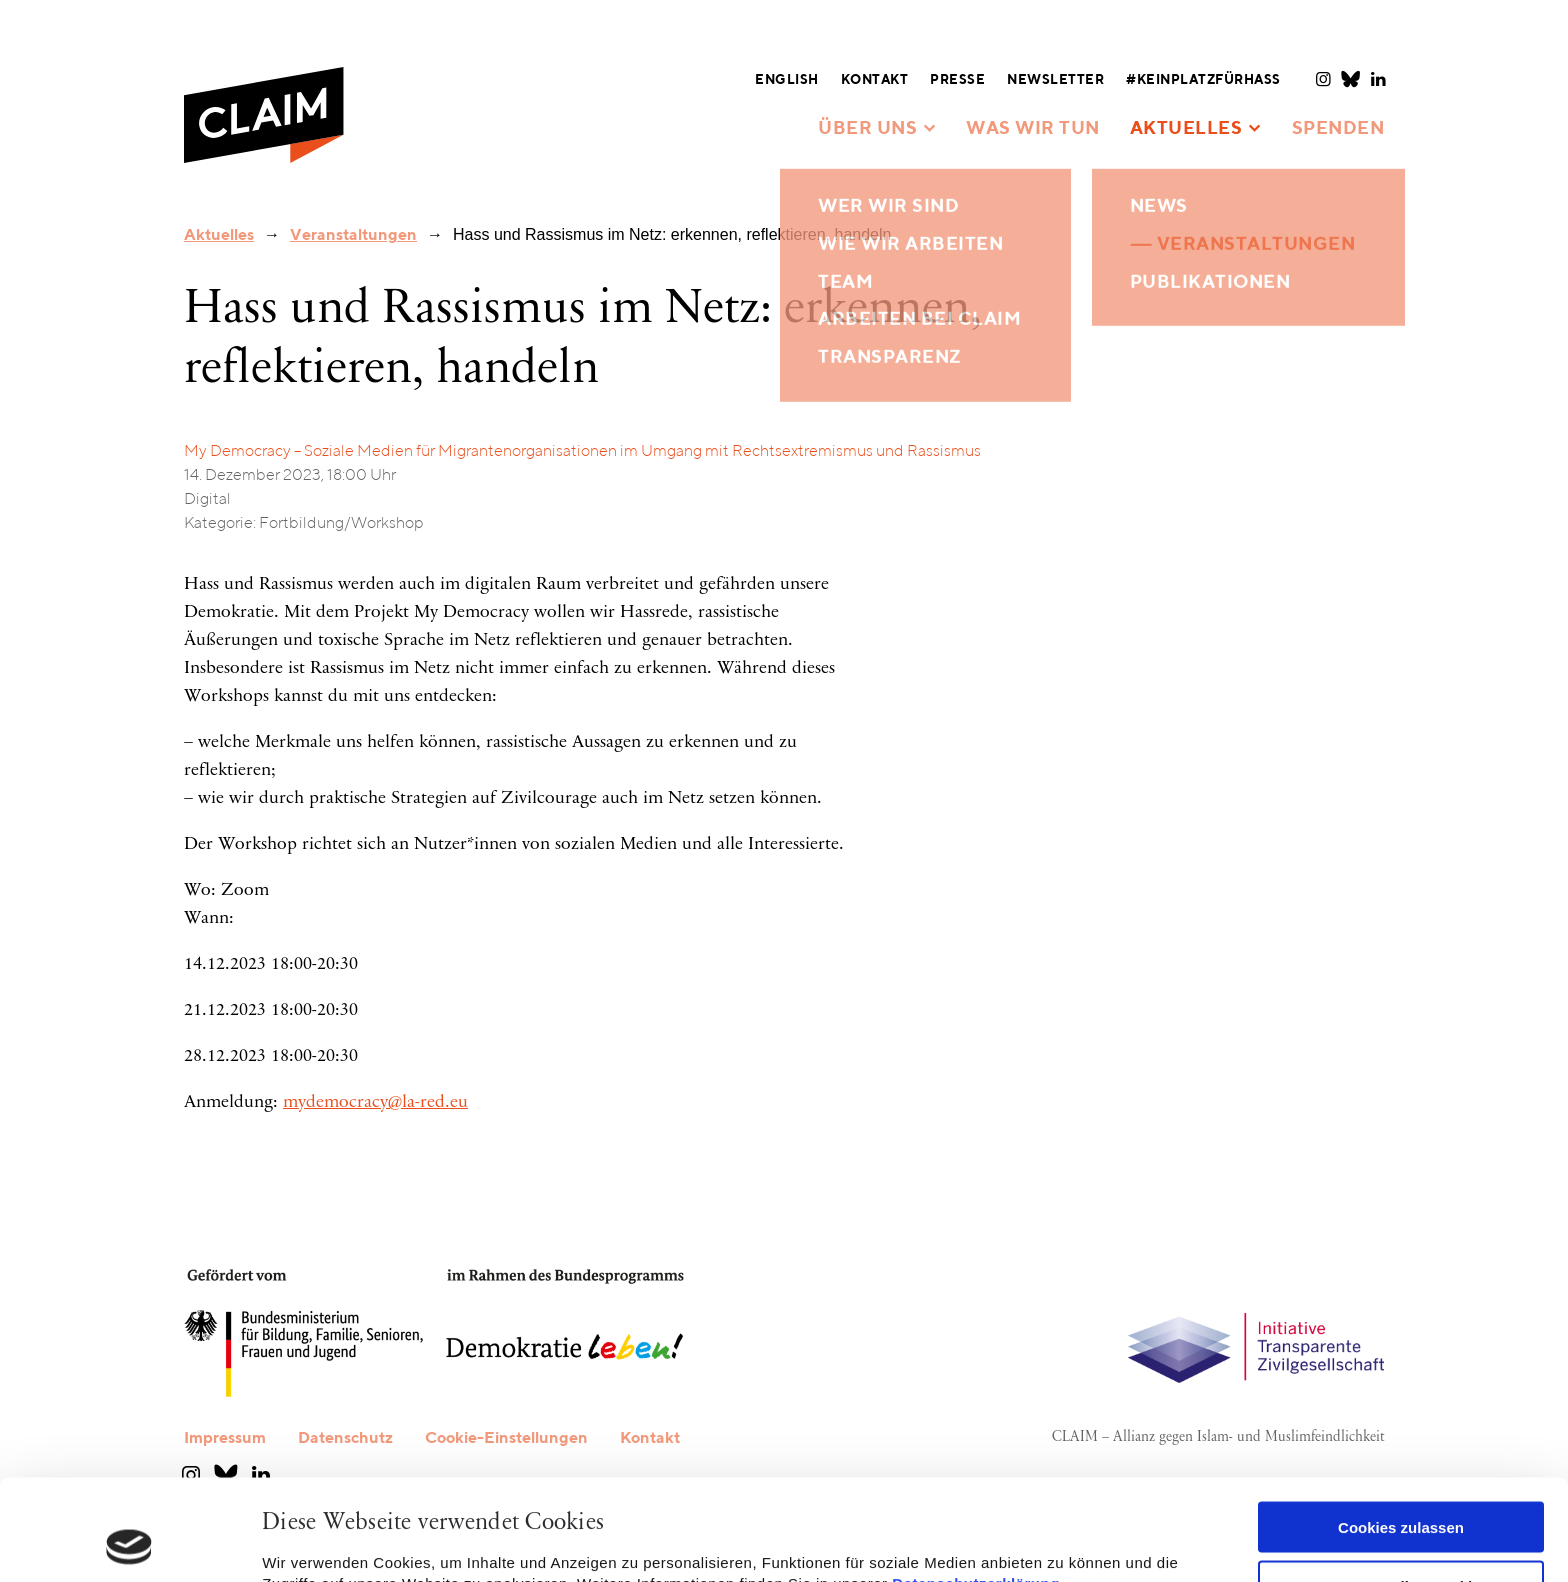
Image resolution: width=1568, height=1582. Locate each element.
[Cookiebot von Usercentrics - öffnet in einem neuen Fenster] (129, 1543)
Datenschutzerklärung (976, 1488)
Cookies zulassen (1401, 1432)
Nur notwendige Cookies (1401, 1491)
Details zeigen (312, 1542)
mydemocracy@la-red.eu (375, 1103)
